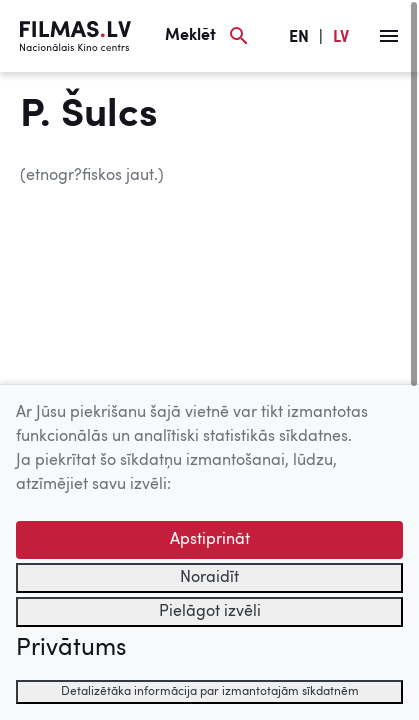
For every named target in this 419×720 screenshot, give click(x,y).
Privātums (71, 649)
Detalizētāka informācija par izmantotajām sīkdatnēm (210, 692)
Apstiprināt (210, 540)
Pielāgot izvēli (210, 612)
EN (299, 38)
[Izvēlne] (389, 36)
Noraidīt (209, 578)
